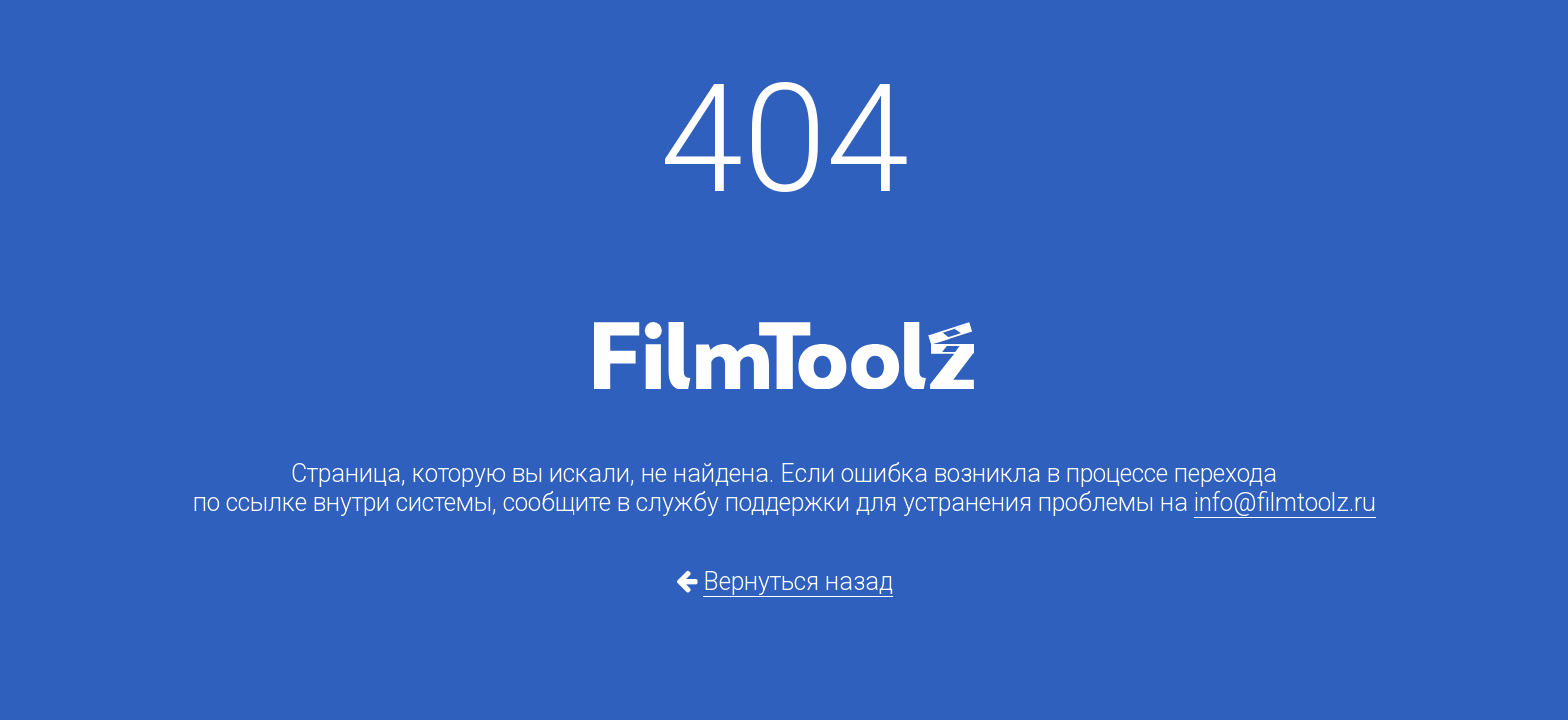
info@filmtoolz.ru (1285, 502)
